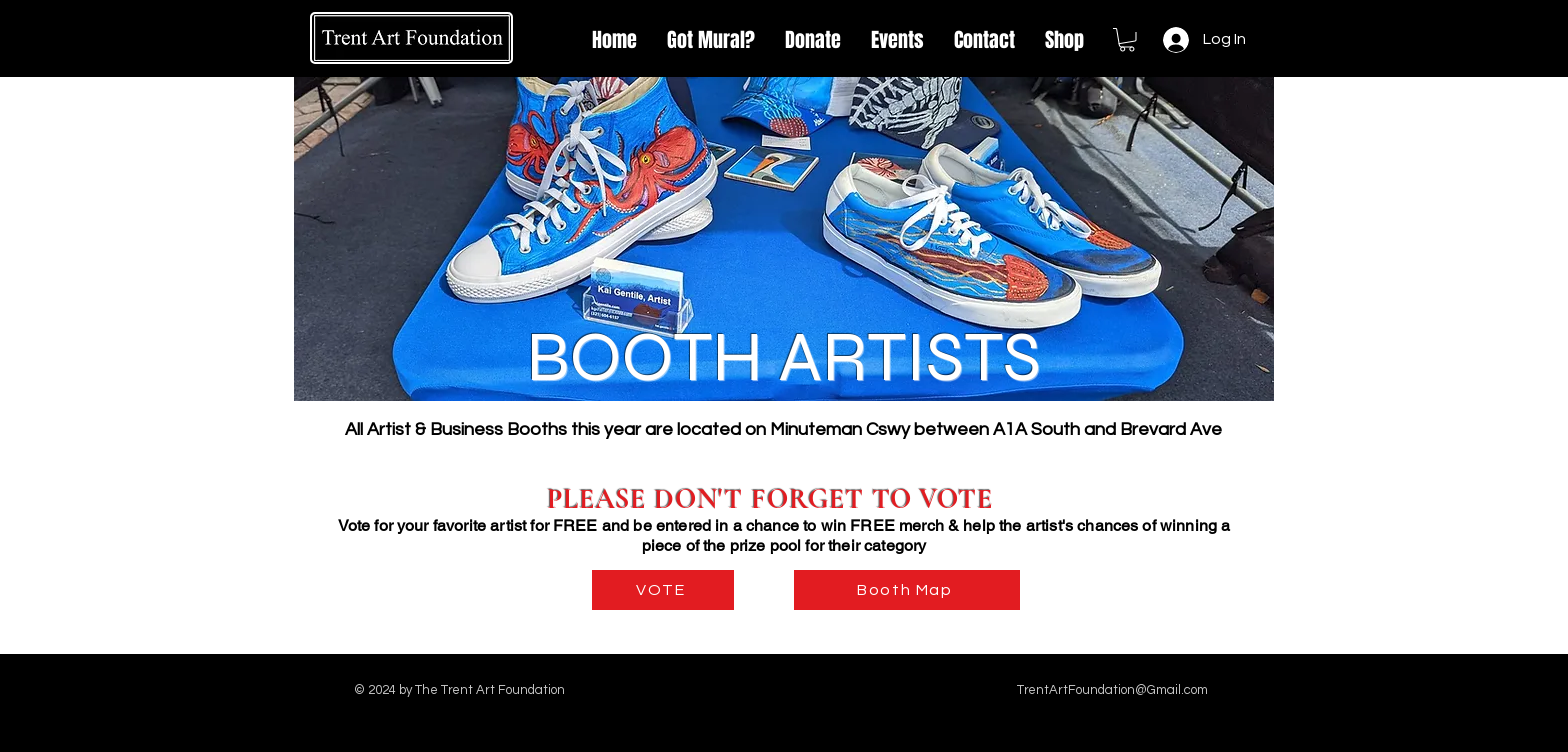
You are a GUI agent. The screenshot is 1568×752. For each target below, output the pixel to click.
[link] (1127, 40)
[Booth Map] (907, 590)
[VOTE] (663, 590)
